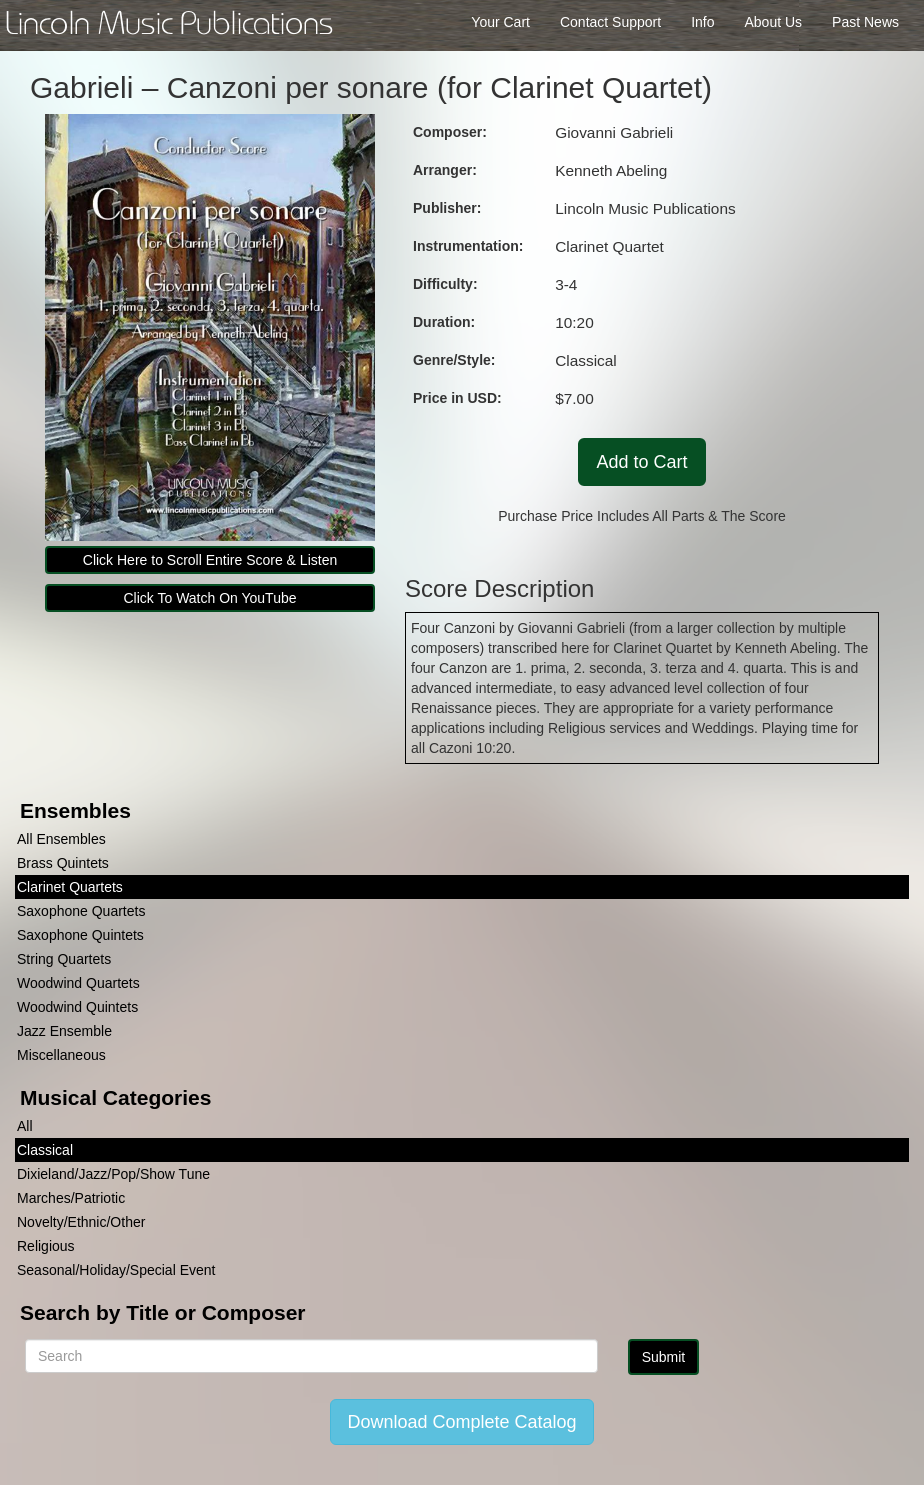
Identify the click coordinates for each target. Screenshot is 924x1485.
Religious (46, 1246)
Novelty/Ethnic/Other (81, 1222)
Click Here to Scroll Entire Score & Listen (210, 560)
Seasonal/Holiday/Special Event (116, 1270)
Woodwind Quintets (77, 1007)
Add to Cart (641, 462)
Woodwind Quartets (78, 983)
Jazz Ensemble (64, 1031)
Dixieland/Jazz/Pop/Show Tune (113, 1174)
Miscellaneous (61, 1055)
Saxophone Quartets (81, 911)
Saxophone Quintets (80, 935)
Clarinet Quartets (70, 887)
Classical (45, 1150)
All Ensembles (61, 839)
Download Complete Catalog (461, 1422)
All (25, 1126)
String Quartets (64, 959)
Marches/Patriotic (71, 1198)
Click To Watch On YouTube (209, 598)
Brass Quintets (63, 863)
